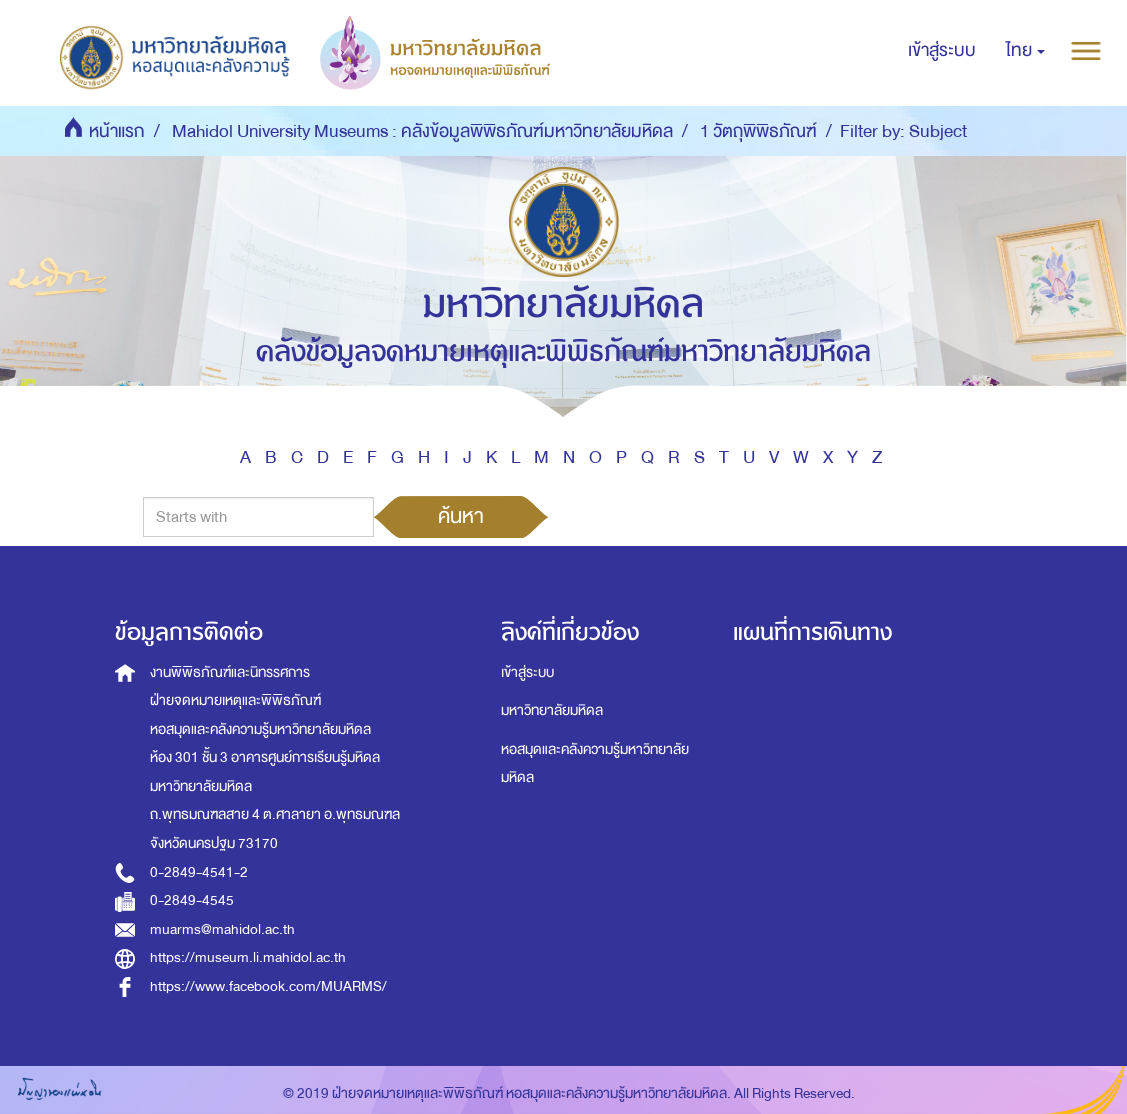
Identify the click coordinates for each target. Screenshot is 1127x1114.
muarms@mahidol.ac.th (222, 929)
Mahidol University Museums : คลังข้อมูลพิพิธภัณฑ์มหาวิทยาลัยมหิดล (422, 131)
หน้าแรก (117, 131)
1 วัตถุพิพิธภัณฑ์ (758, 131)
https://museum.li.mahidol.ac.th (248, 957)
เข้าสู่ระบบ (527, 672)
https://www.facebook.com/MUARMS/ (268, 986)
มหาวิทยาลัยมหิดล (552, 710)
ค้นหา (461, 516)
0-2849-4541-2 (199, 872)
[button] (1025, 51)
